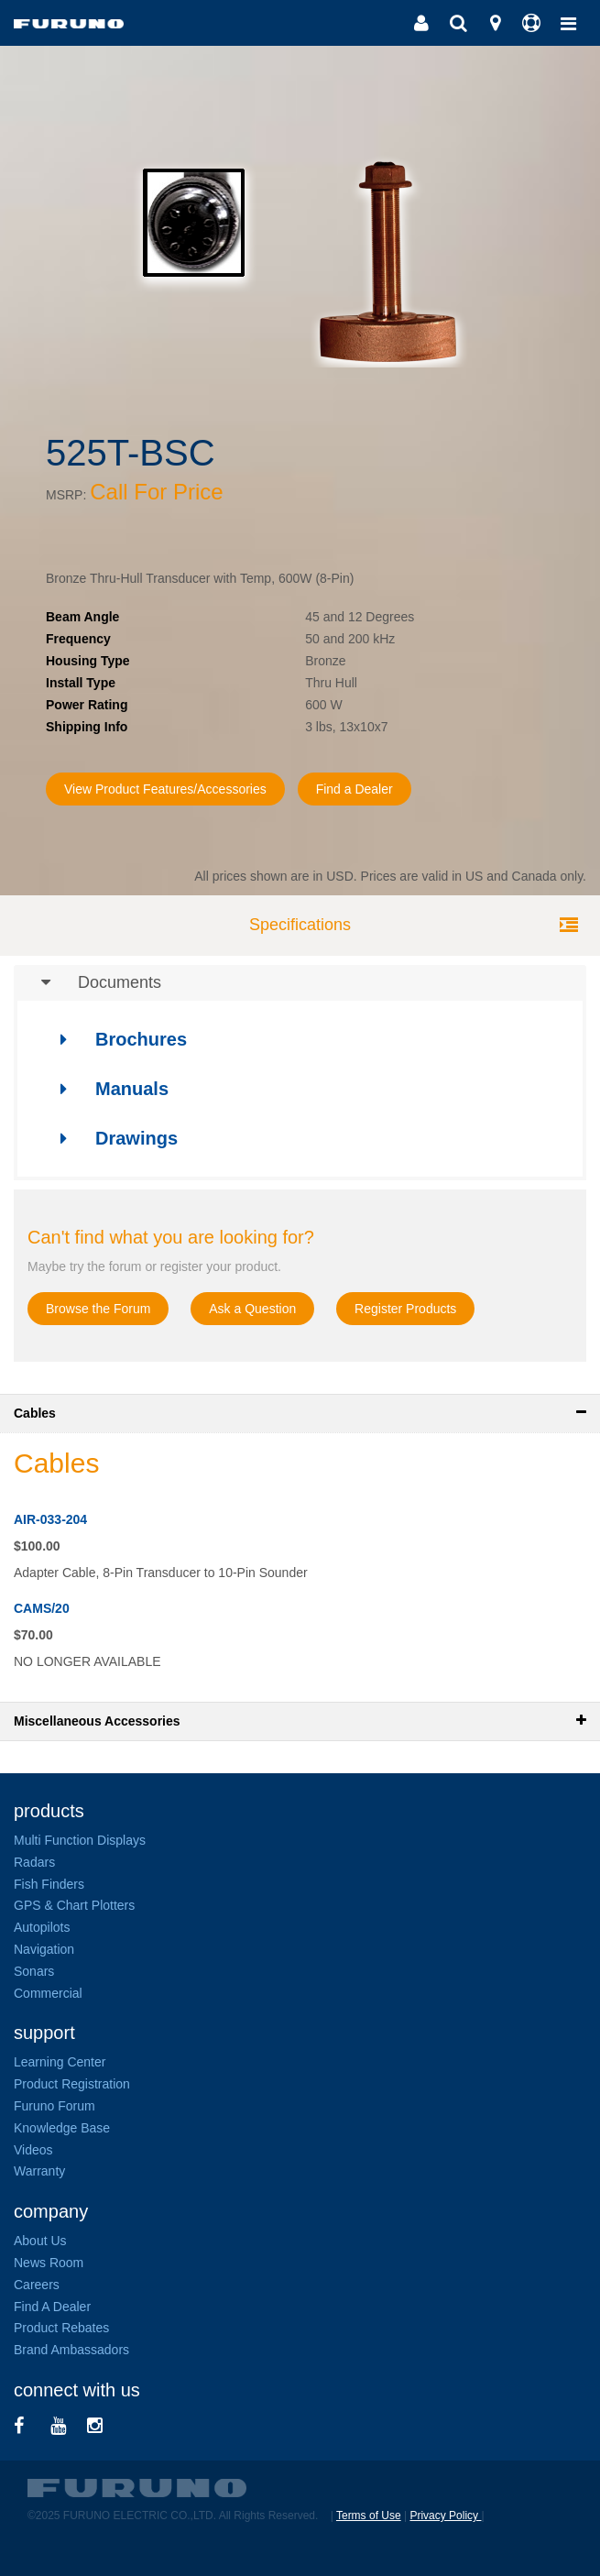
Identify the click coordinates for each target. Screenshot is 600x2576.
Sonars (34, 1971)
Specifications (300, 924)
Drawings (110, 1138)
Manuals (106, 1089)
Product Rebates (61, 2327)
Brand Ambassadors (71, 2349)
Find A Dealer (52, 2306)
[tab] (300, 983)
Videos (33, 2150)
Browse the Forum (98, 1308)
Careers (37, 2284)
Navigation (44, 1949)
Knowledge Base (62, 2128)
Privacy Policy (445, 2515)
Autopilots (42, 1927)
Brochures (115, 1039)
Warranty (39, 2171)
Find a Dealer (354, 789)
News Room (48, 2262)
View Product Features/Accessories (165, 789)
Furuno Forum (54, 2106)
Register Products (405, 1308)
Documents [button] (87, 983)
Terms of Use (368, 2515)
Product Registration (72, 2084)
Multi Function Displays (80, 1840)
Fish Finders (49, 1884)
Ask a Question (252, 1308)
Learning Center (59, 2062)
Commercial (48, 1993)
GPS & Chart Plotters (74, 1905)
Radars (34, 1862)
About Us (40, 2240)
